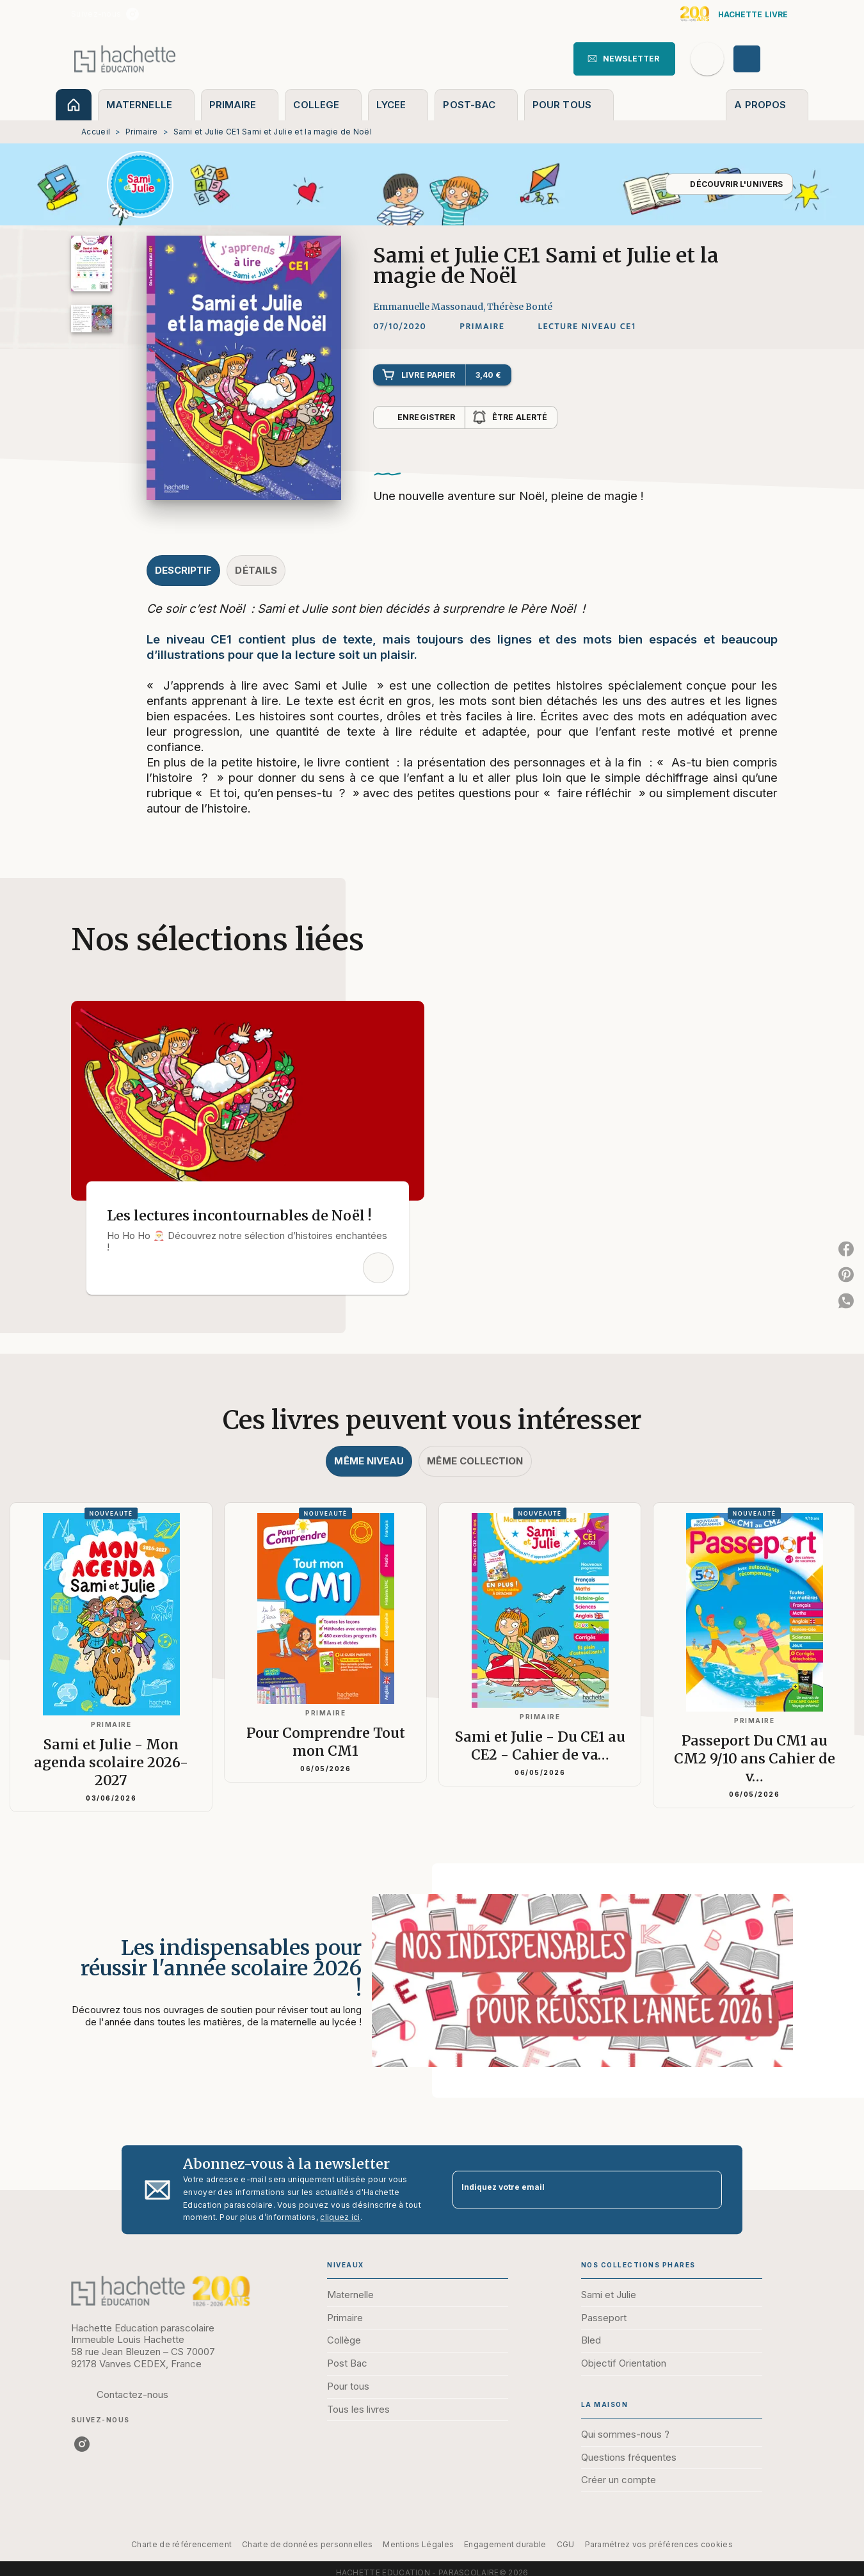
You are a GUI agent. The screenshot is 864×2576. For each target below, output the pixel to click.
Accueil (95, 131)
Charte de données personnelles (307, 2544)
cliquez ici (340, 2218)
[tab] (74, 104)
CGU (566, 2544)
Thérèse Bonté (519, 306)
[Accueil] (125, 58)
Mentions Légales (418, 2544)
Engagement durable (505, 2544)
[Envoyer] (706, 2190)
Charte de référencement (181, 2544)
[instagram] (132, 14)
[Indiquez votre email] (571, 2189)
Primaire (141, 131)
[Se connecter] (761, 59)
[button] (624, 59)
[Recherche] (707, 59)
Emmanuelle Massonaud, (430, 306)
